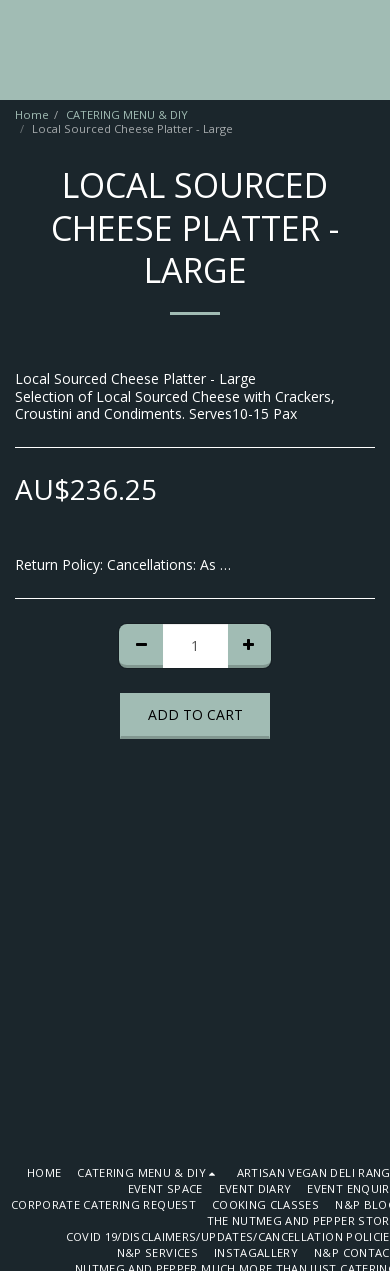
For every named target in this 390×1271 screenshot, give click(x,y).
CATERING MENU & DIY (127, 114)
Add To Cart (195, 714)
